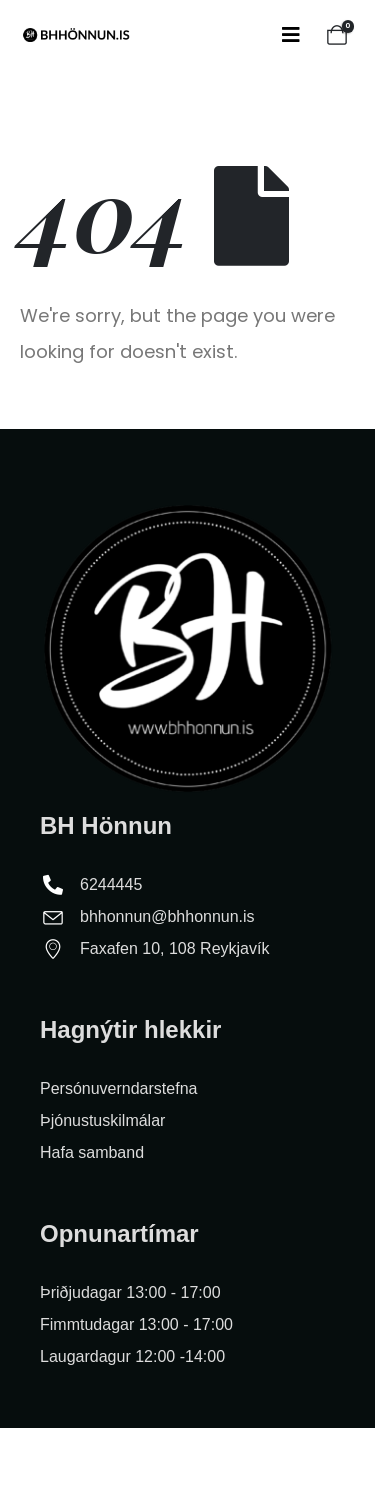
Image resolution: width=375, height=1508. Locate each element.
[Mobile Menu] (291, 35)
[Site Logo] (75, 35)
